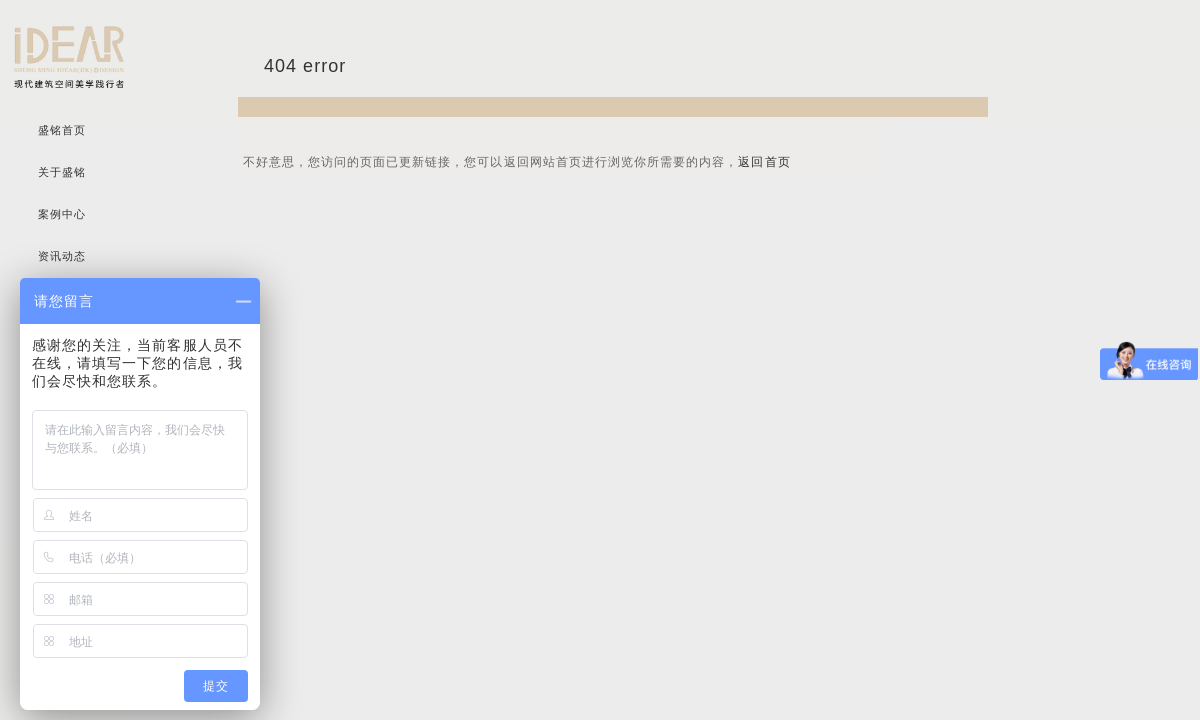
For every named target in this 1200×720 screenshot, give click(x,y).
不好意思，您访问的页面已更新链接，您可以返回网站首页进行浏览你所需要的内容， (517, 162)
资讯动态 (62, 256)
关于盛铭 (62, 172)
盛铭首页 (62, 130)
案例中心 (62, 214)
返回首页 (764, 162)
